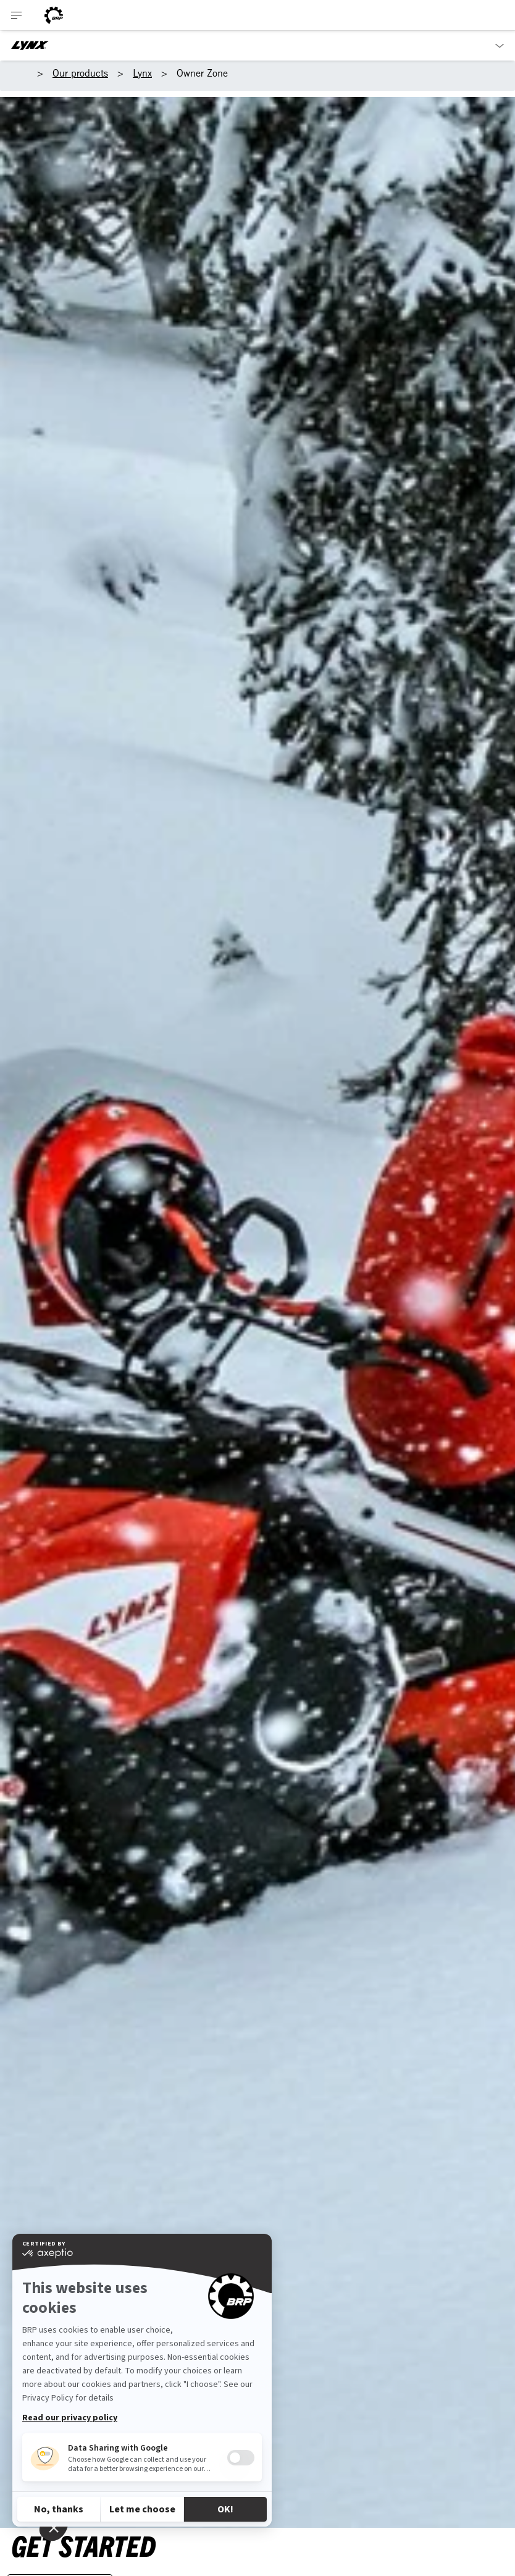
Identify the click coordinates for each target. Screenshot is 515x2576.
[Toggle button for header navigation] (16, 15)
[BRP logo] (53, 15)
